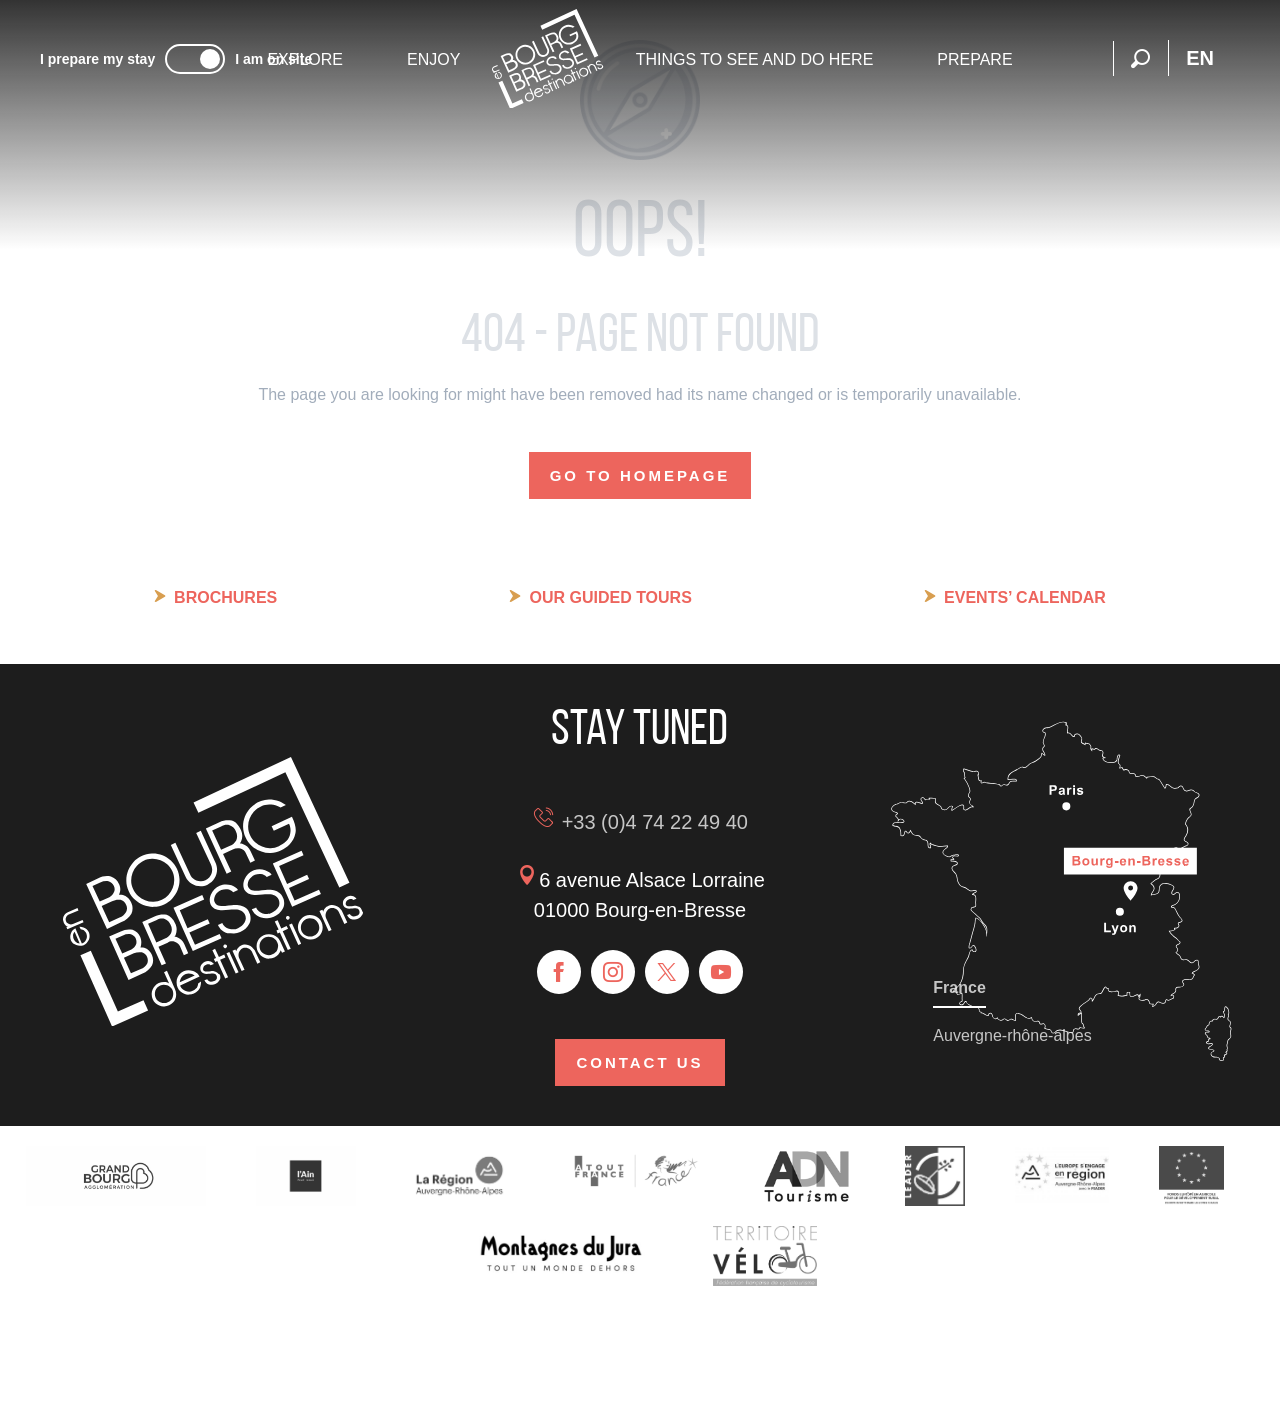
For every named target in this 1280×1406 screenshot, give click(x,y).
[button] (1140, 58)
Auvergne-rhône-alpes (1012, 1035)
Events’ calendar (1025, 597)
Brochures (225, 597)
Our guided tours (610, 597)
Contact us (639, 1062)
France (959, 987)
